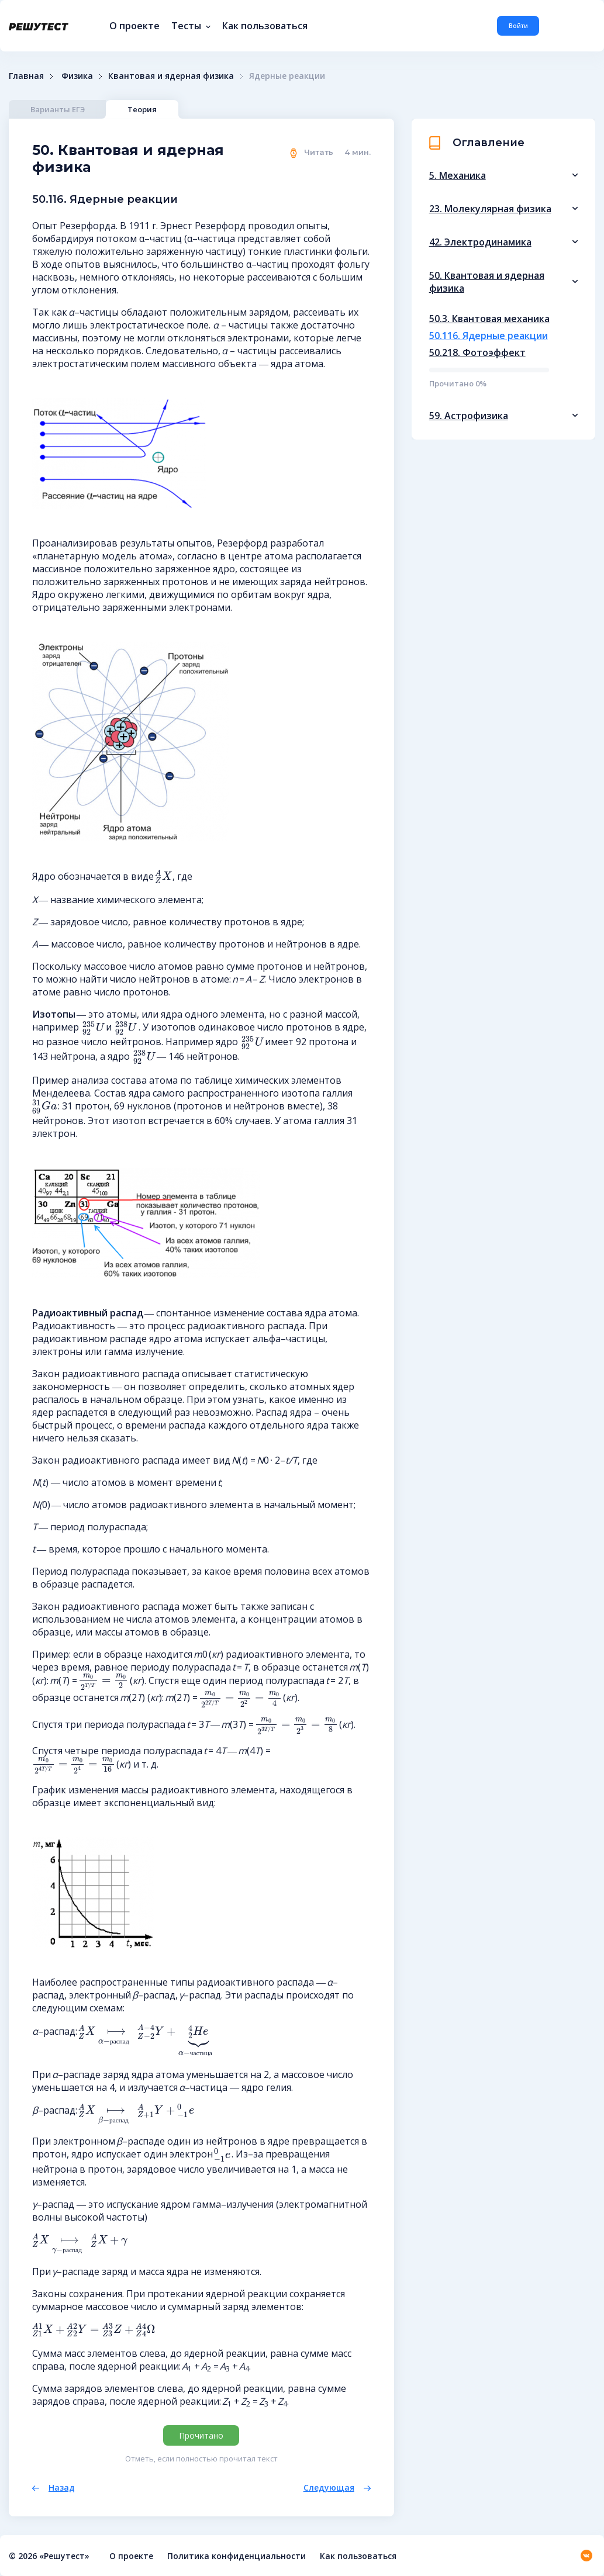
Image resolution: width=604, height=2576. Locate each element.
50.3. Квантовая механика (489, 318)
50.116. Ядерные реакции (488, 335)
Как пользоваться (265, 25)
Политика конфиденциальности (236, 2555)
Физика (77, 75)
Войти (518, 26)
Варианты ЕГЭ (58, 109)
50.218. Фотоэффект (477, 352)
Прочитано (201, 2435)
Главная (26, 75)
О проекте (134, 25)
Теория (145, 109)
